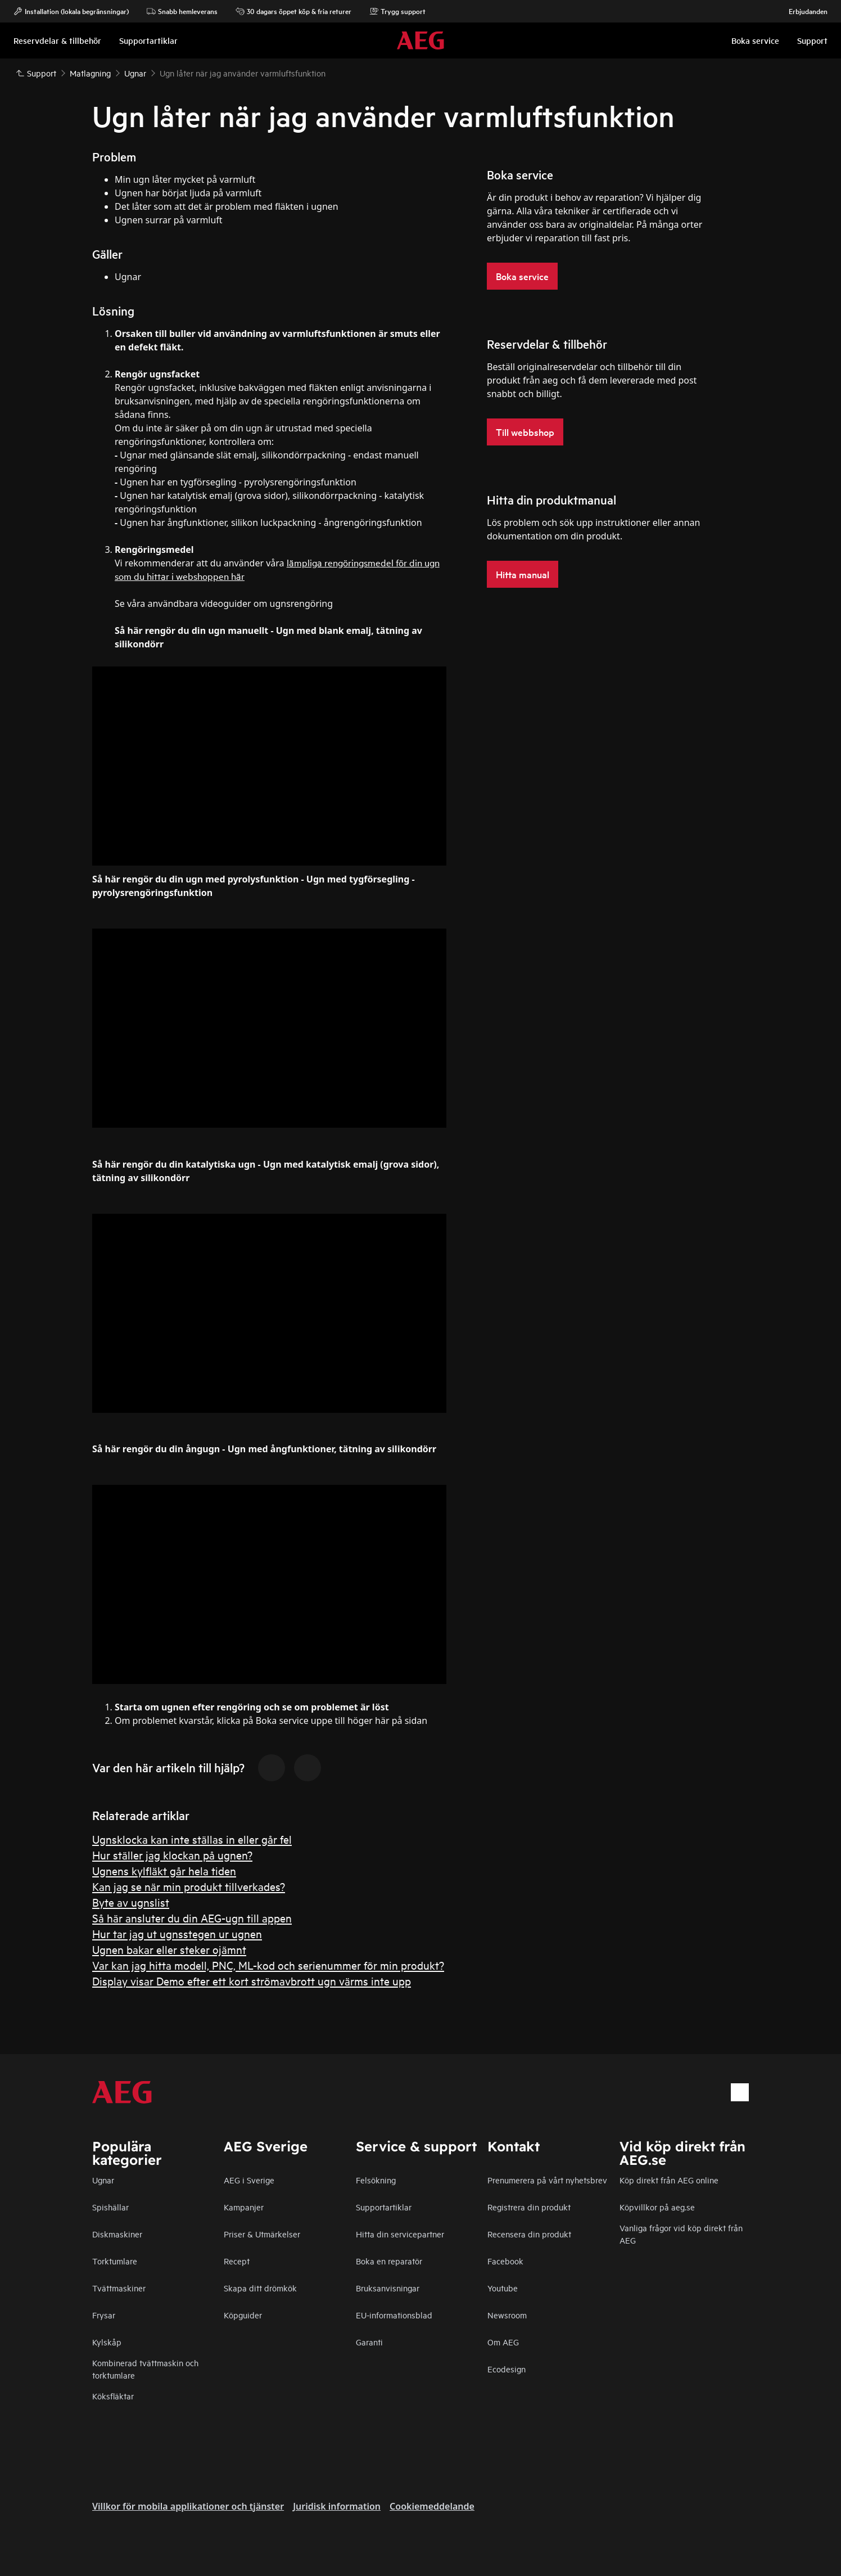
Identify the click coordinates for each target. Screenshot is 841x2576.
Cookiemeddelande (432, 2506)
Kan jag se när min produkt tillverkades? (188, 1886)
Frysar (103, 2314)
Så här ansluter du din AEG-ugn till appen (192, 1918)
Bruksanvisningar (387, 2287)
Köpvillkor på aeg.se (657, 2206)
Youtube (502, 2287)
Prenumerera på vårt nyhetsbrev (547, 2179)
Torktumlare (114, 2260)
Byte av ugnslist (130, 1902)
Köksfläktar (113, 2395)
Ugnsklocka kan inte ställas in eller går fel (192, 1839)
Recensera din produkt (529, 2233)
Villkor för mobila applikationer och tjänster (188, 2506)
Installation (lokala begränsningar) (71, 11)
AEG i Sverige (249, 2179)
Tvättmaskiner (119, 2287)
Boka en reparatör (389, 2260)
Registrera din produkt (529, 2206)
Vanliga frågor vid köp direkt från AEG (681, 2233)
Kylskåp (106, 2341)
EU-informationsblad (394, 2314)
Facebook (505, 2260)
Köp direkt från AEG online (669, 2179)
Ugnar (103, 2179)
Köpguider (243, 2314)
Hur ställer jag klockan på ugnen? (172, 1855)
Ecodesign (506, 2368)
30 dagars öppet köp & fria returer (293, 11)
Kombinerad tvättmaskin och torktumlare (145, 2368)
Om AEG (503, 2341)
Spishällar (110, 2206)
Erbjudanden (802, 11)
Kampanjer (244, 2206)
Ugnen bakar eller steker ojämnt (169, 1949)
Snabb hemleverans (182, 11)
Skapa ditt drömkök (260, 2287)
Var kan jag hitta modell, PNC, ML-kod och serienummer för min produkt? (268, 1965)
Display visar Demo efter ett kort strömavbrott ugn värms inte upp (251, 1981)
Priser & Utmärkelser (262, 2233)
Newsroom (507, 2314)
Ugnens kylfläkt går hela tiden (164, 1870)
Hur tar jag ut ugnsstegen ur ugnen (177, 1933)
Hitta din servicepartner (400, 2233)
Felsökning (376, 2179)
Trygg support (397, 11)
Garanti (369, 2341)
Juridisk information (337, 2506)
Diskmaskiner (117, 2233)
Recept (237, 2260)
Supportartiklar (384, 2206)
